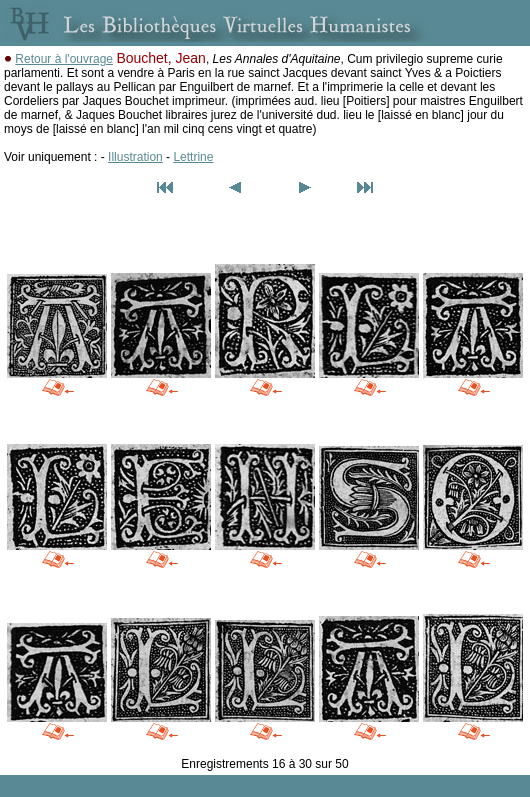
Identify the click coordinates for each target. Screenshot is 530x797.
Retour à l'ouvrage (64, 59)
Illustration (135, 157)
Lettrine (193, 157)
